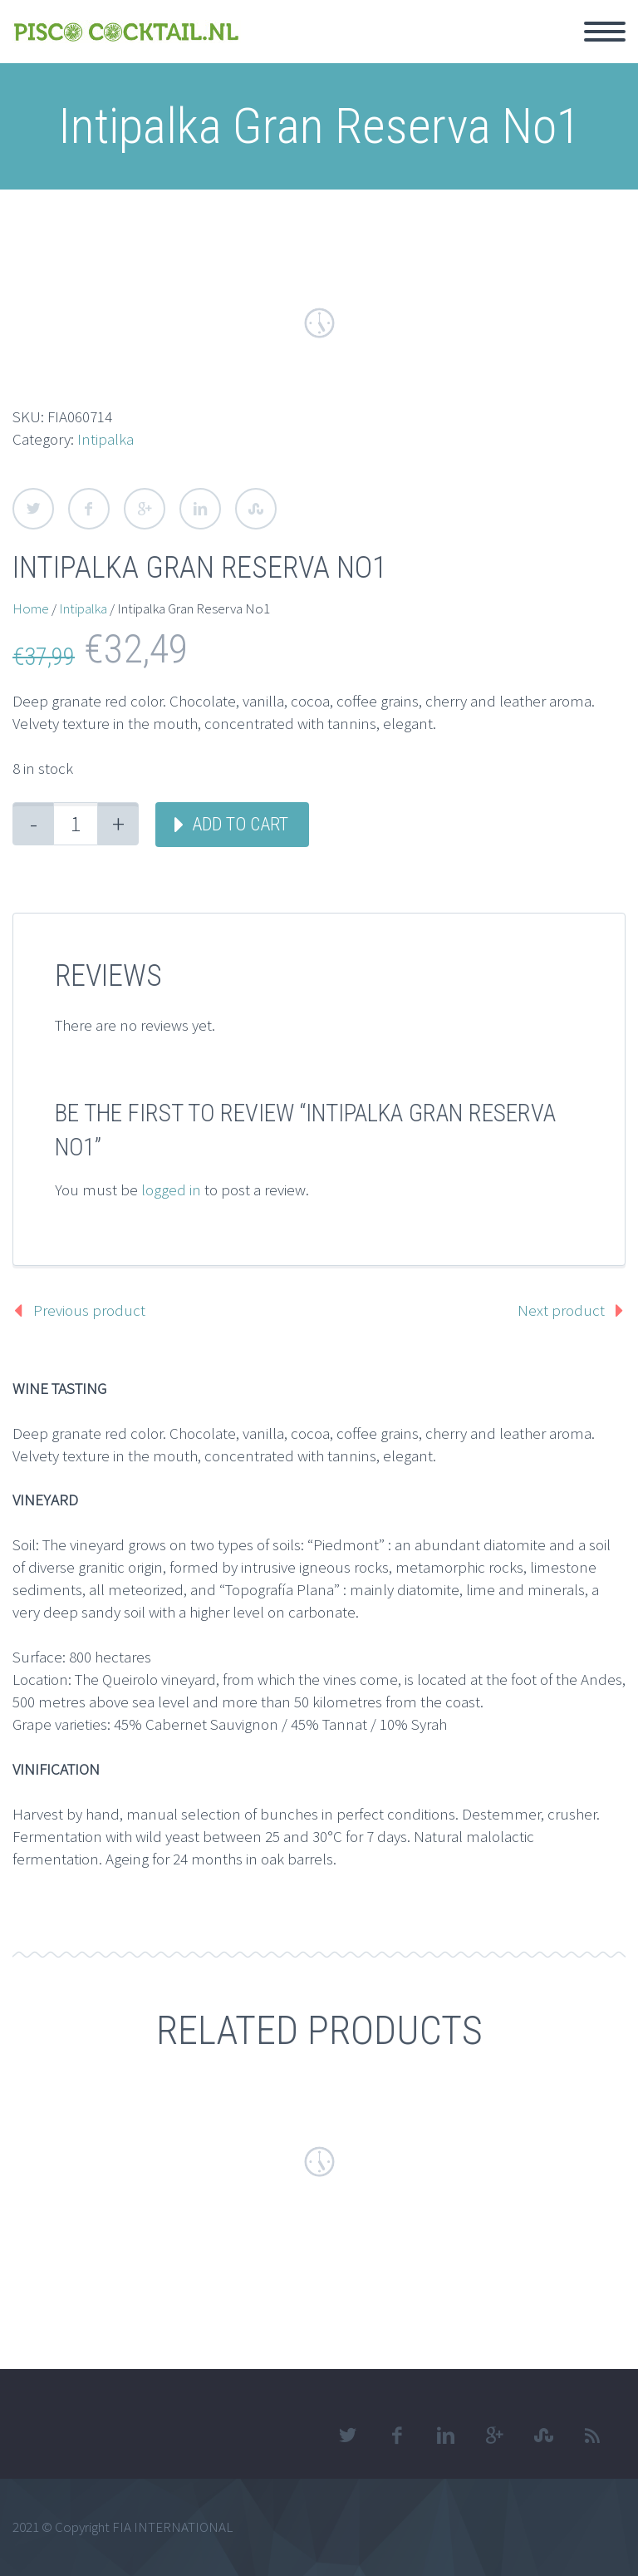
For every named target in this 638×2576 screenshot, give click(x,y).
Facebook (89, 508)
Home (30, 608)
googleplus (494, 2435)
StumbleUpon (256, 508)
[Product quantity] (75, 823)
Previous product (89, 1310)
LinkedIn (200, 508)
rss (592, 2435)
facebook (396, 2435)
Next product (561, 1310)
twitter (347, 2435)
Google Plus (144, 508)
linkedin (445, 2435)
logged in (171, 1189)
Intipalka (105, 439)
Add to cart (240, 824)
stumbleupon (543, 2435)
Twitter (33, 508)
